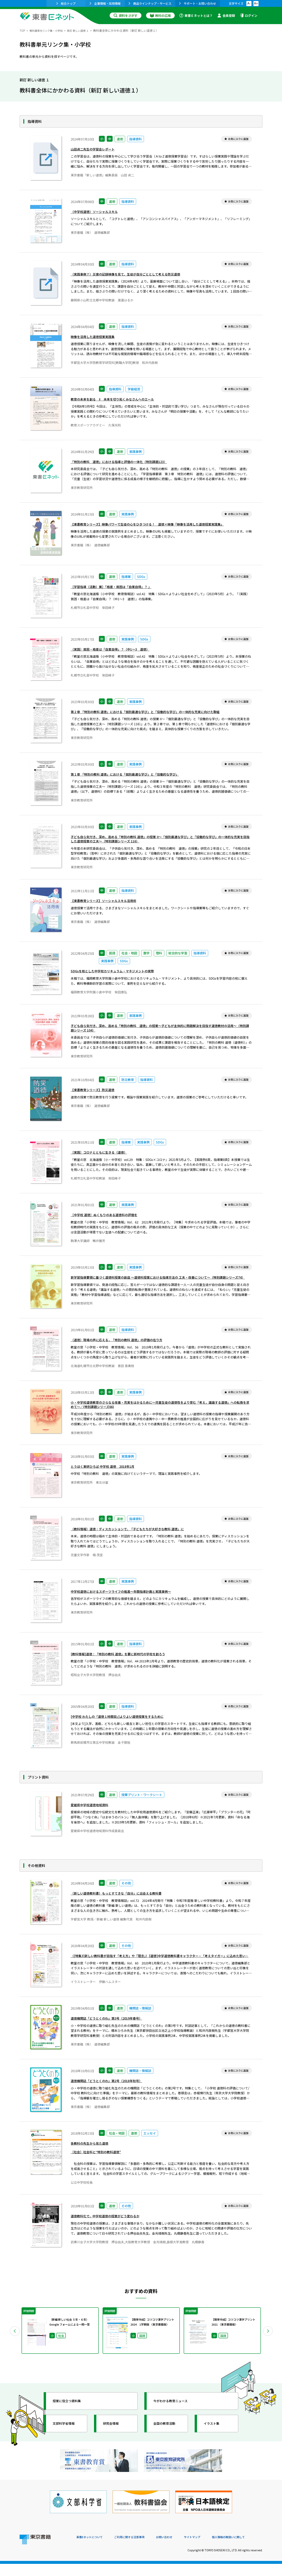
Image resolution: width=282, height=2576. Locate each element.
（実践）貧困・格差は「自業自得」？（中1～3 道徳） (115, 650)
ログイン (248, 15)
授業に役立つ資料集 (70, 2417)
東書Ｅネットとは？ (196, 15)
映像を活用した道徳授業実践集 (95, 337)
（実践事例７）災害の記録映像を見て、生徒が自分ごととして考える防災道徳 (132, 275)
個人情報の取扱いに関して (243, 2549)
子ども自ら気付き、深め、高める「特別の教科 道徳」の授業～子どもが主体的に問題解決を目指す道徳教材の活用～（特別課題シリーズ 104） (160, 1032)
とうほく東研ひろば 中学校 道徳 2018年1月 (106, 1477)
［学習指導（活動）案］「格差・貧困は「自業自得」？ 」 (116, 587)
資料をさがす (125, 15)
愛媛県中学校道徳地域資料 (92, 1816)
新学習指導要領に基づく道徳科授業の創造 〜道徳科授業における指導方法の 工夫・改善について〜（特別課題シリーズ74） (161, 1286)
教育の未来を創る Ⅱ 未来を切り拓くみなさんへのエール (117, 400)
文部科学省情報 (66, 2440)
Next (268, 2347)
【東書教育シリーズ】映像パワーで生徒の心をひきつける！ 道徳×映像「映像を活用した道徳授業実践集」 (157, 525)
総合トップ (66, 3)
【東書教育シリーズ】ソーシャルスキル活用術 (108, 903)
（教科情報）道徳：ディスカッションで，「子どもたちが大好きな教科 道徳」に (134, 1540)
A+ (256, 3)
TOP (23, 30)
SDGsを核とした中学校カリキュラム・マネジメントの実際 (117, 973)
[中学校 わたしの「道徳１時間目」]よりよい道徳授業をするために (123, 1727)
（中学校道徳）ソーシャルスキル (97, 212)
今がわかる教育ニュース (174, 2417)
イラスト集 (213, 2440)
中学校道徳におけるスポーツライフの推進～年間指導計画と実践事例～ (127, 1602)
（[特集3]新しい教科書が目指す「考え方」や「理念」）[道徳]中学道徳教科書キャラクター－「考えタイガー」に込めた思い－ (160, 1970)
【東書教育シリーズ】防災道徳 (95, 1095)
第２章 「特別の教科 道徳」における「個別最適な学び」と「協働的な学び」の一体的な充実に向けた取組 (154, 712)
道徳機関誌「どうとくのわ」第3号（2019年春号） (111, 2033)
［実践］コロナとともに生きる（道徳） (102, 1158)
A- (248, 3)
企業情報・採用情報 (105, 3)
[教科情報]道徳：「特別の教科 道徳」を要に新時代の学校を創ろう (123, 1665)
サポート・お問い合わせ (197, 3)
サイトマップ (203, 2549)
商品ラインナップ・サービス (150, 3)
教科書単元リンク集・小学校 (49, 30)
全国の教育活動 (167, 2440)
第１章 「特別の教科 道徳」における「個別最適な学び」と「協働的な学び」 (131, 775)
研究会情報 (113, 2440)
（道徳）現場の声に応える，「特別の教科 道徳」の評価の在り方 (122, 1349)
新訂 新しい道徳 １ (85, 30)
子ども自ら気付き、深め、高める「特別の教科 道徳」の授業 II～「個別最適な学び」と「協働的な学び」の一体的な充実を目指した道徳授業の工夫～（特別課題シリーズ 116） (161, 840)
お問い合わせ (173, 2549)
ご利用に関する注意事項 (135, 2549)
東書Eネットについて (91, 2549)
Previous (14, 2347)
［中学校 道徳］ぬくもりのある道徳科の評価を (108, 1220)
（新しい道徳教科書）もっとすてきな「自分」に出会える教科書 (121, 1904)
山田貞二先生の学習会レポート (95, 150)
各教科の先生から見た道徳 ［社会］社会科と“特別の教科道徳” (99, 2163)
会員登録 (226, 15)
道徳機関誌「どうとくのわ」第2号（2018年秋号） (111, 2095)
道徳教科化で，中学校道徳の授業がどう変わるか (109, 2233)
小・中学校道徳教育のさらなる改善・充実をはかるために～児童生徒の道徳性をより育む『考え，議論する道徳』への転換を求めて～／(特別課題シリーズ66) (160, 1414)
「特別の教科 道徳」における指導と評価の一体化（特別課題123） (125, 462)
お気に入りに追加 (236, 139)
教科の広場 (160, 15)
